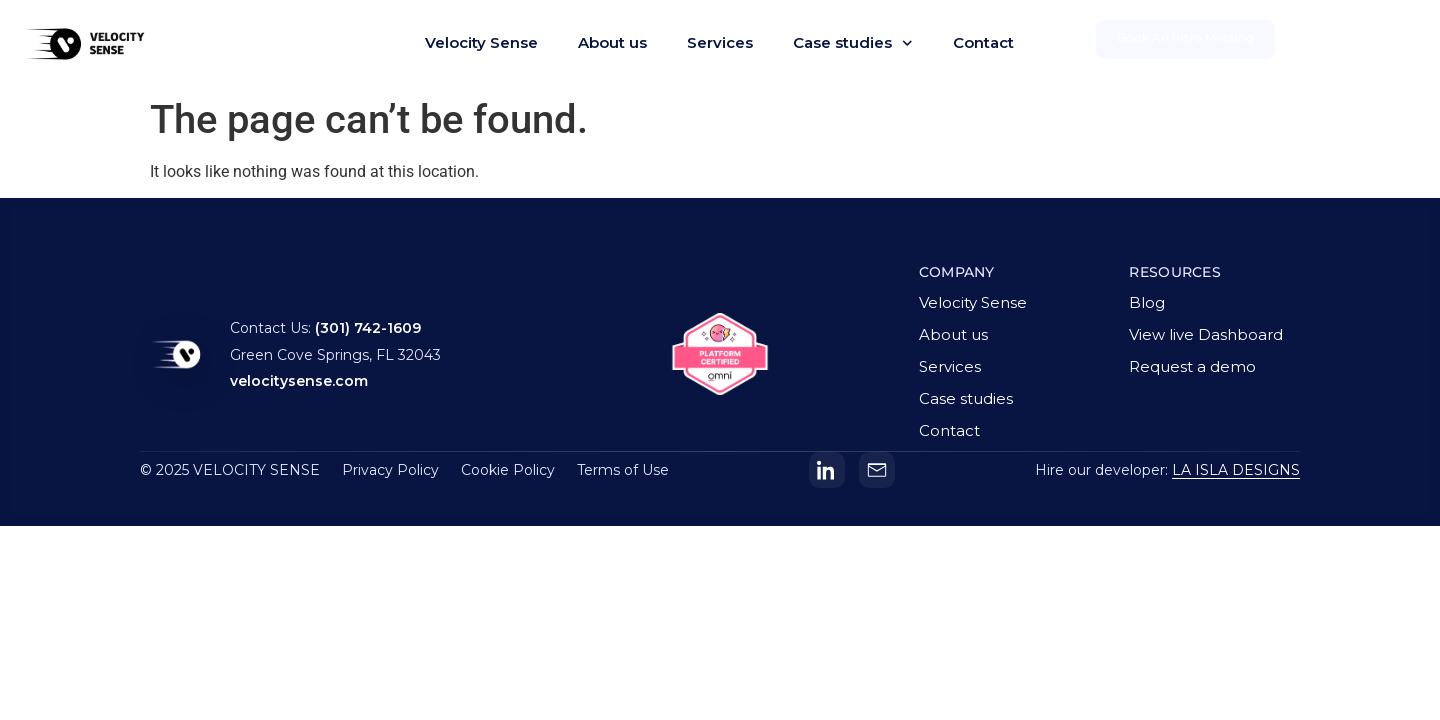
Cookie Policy (508, 470)
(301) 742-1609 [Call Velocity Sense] (368, 328)
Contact (983, 42)
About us (612, 42)
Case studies (853, 43)
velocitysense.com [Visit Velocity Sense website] (299, 381)
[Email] (877, 470)
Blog (1147, 302)
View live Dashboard (1206, 334)
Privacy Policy (390, 470)
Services (720, 42)
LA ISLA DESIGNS (1236, 470)
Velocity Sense (481, 42)
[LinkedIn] (827, 470)
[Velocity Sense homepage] (176, 358)
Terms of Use (623, 470)
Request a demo (1192, 366)
